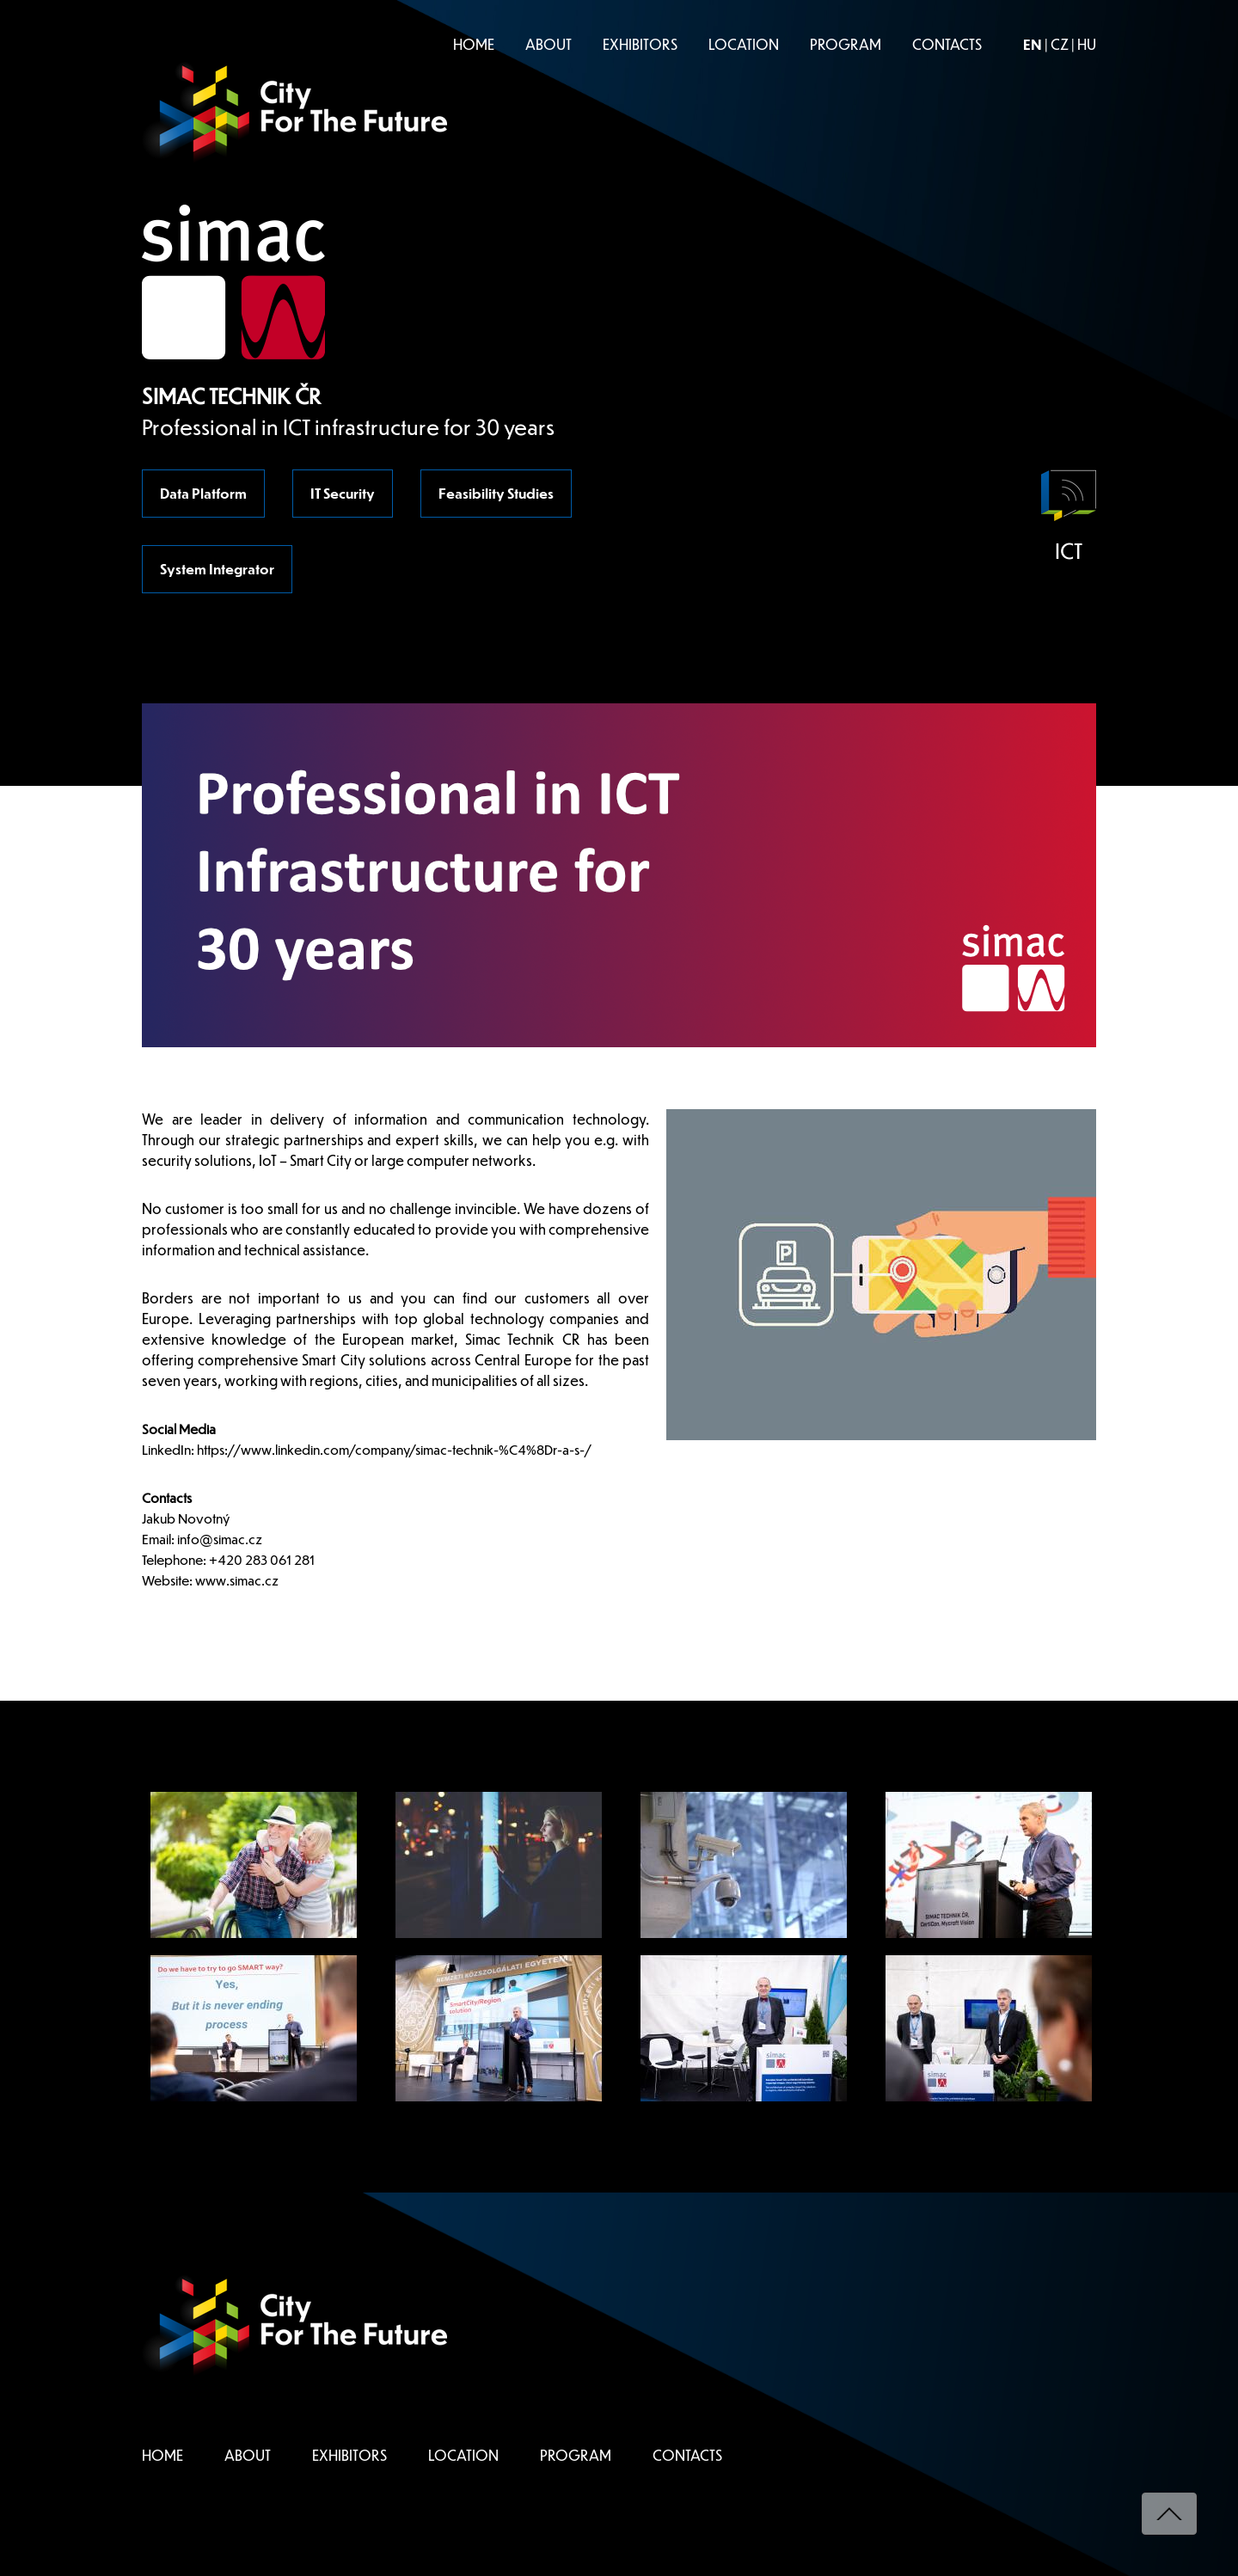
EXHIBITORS (640, 44)
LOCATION (743, 44)
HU (1086, 44)
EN (1032, 44)
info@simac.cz (219, 1538)
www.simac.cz (237, 1580)
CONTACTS (947, 44)
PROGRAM (845, 44)
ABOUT (548, 44)
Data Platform (203, 493)
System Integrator (217, 569)
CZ (1060, 44)
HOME (473, 44)
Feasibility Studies (496, 493)
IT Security (342, 493)
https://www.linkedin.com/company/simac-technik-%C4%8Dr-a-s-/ (394, 1449)
